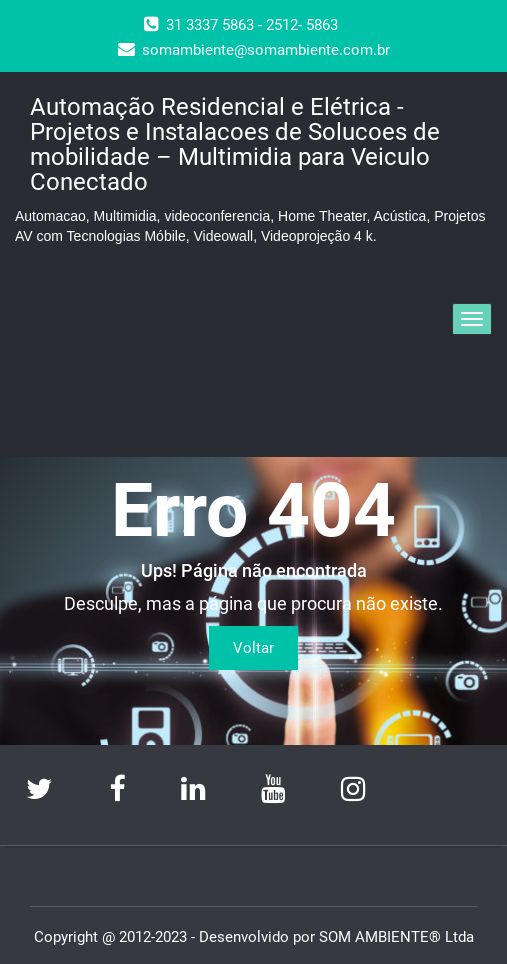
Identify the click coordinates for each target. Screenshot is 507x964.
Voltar (253, 648)
